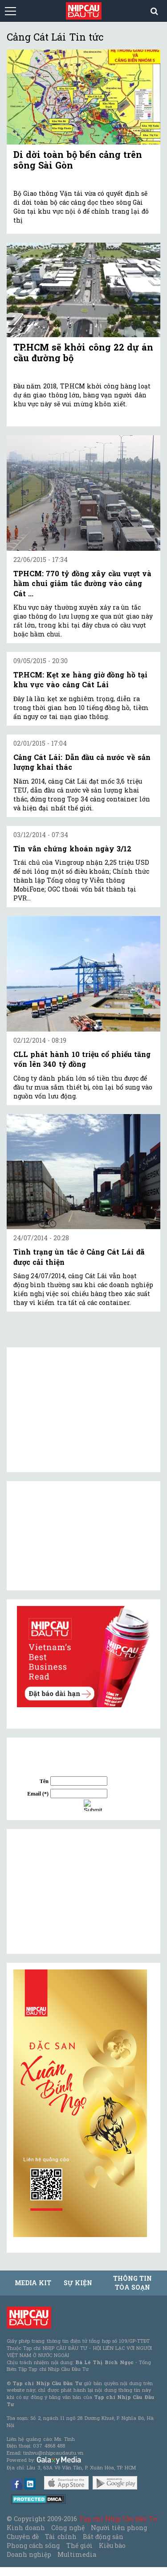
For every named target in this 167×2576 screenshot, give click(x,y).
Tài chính (60, 2536)
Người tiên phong (119, 2527)
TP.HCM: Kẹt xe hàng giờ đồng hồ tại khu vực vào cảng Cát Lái (80, 679)
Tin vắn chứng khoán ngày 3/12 (72, 848)
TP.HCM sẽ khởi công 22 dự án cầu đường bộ (83, 352)
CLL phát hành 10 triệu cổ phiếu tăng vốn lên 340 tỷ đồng (82, 1059)
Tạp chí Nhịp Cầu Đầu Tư (118, 2518)
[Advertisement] (80, 1891)
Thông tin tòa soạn (132, 2282)
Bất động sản (103, 2536)
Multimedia (76, 2554)
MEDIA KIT (33, 2283)
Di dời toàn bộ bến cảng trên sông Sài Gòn (77, 160)
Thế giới (79, 2545)
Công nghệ (67, 2527)
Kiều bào (112, 2545)
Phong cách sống (33, 2545)
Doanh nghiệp (29, 2554)
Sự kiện (78, 2283)
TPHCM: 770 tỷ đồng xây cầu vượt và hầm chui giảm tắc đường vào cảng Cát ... (82, 583)
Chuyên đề (23, 2536)
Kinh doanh (26, 2527)
